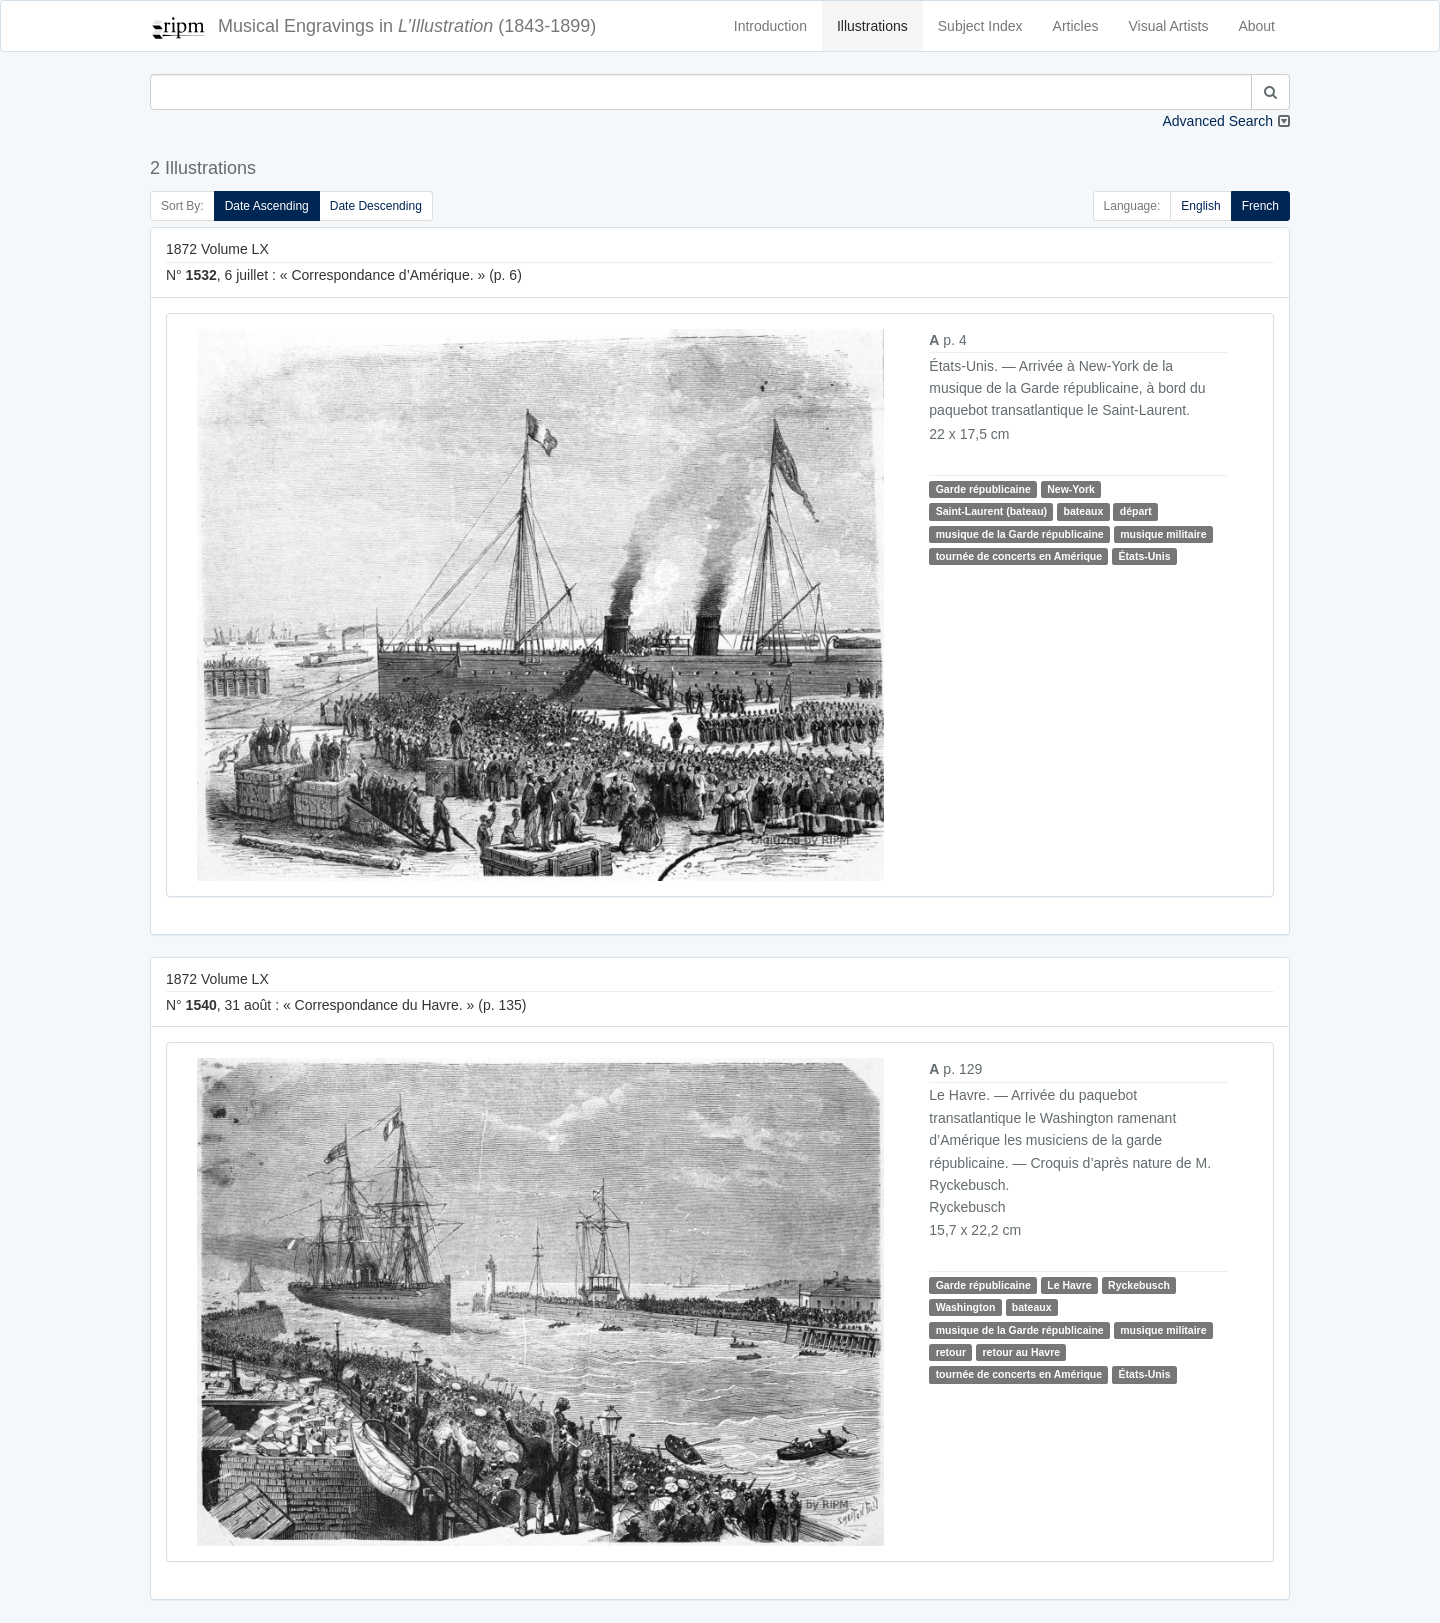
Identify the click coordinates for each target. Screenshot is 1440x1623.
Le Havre (1069, 1285)
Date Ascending (267, 206)
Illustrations (872, 26)
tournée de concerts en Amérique (1019, 556)
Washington (966, 1307)
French (1260, 206)
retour (951, 1352)
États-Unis (1145, 556)
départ (1136, 511)
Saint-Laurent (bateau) (991, 511)
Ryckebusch (1139, 1285)
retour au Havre (1021, 1352)
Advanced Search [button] (1217, 121)
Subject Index (980, 26)
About (1256, 26)
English (1200, 206)
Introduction (770, 26)
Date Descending (376, 206)
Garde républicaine (983, 489)
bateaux (1084, 511)
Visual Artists (1169, 26)
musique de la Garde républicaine (1020, 534)
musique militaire (1163, 534)
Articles (1076, 26)
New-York (1071, 489)
